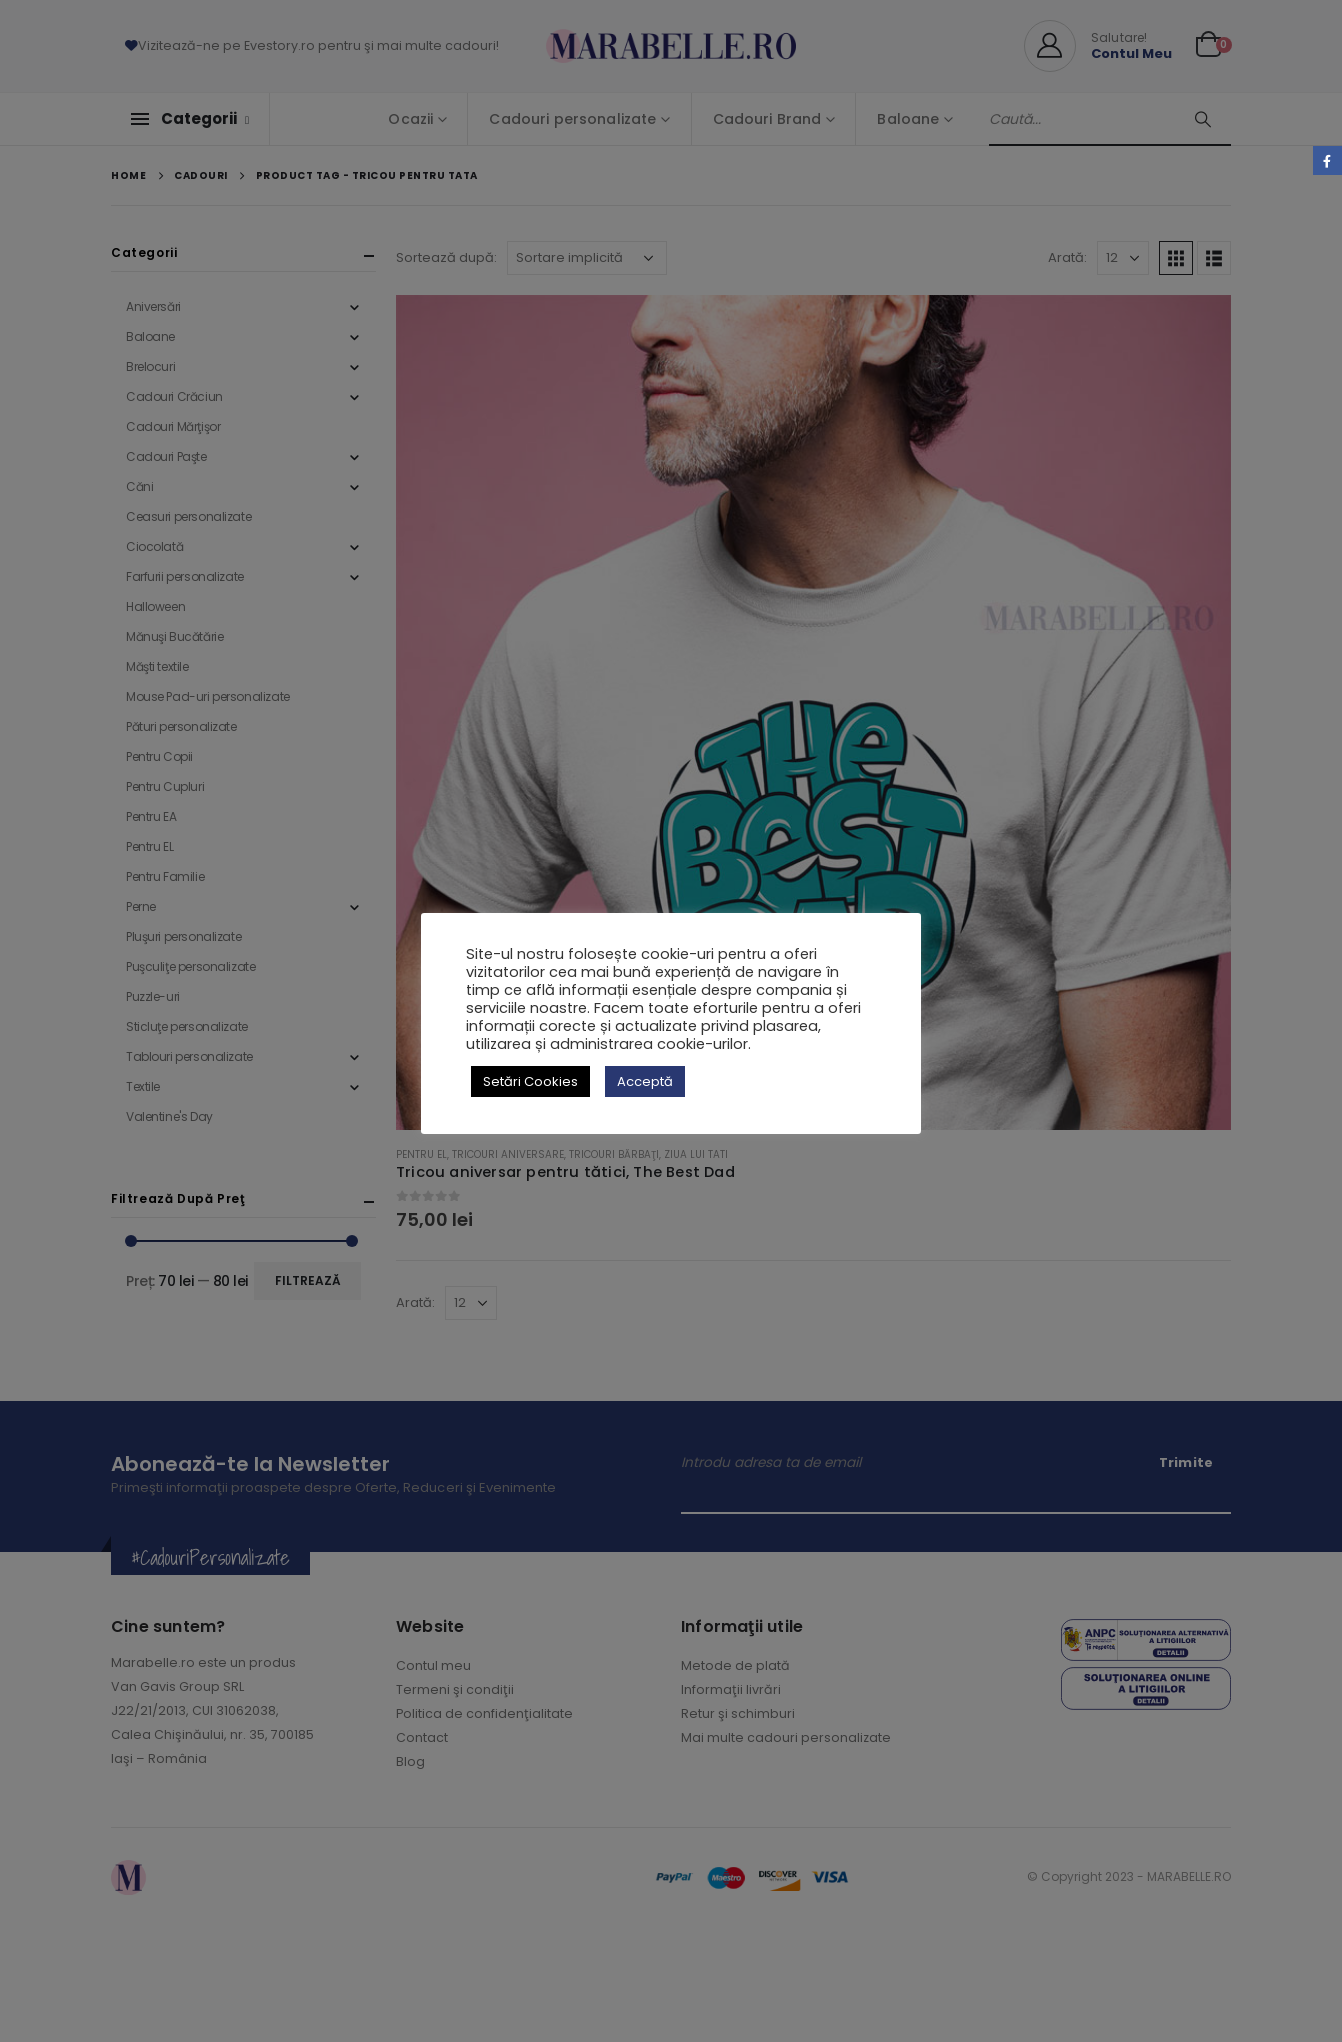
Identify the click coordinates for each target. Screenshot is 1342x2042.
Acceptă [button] (645, 1081)
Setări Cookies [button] (530, 1081)
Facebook (1327, 160)
